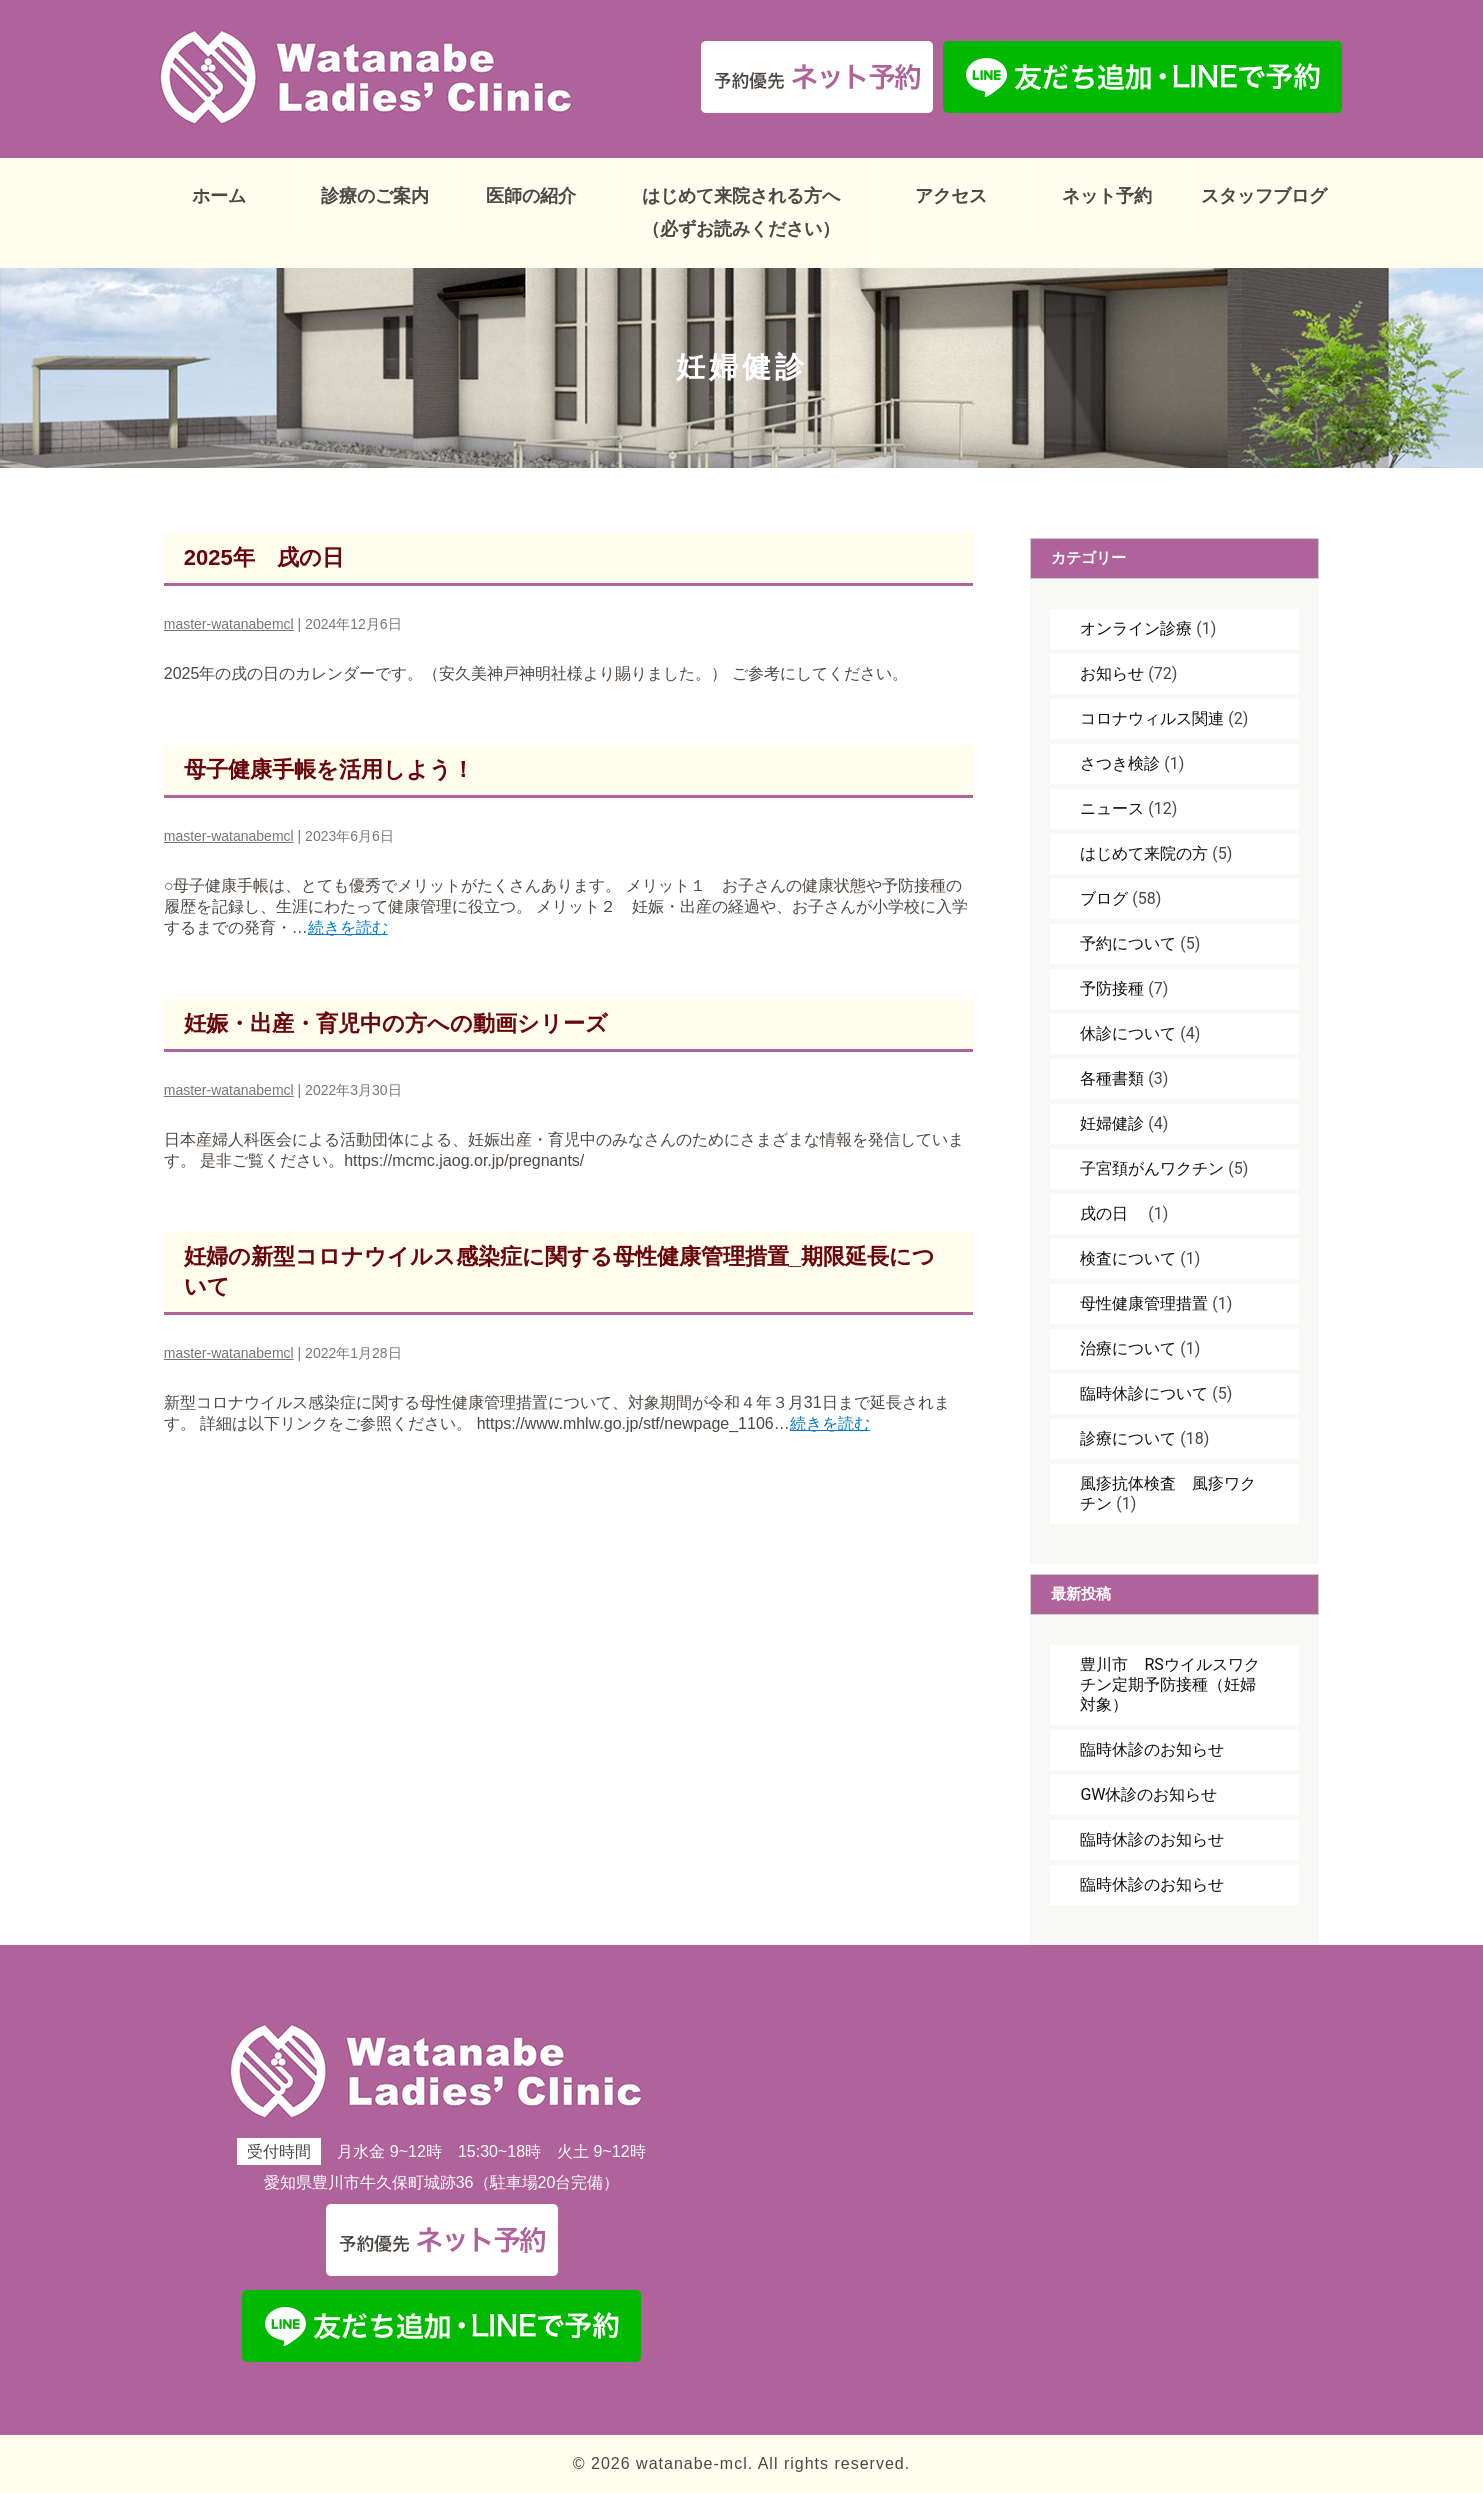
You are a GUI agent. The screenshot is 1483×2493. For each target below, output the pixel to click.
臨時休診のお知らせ (1152, 1749)
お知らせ (1112, 673)
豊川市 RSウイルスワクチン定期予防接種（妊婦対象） (1169, 1684)
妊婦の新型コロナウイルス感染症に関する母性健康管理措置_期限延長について (559, 1271)
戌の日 (1112, 1213)
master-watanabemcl (229, 624)
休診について (1128, 1033)
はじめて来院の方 (1144, 853)
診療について (1128, 1438)
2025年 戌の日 (264, 557)
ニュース (1112, 808)
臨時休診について (1144, 1393)
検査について (1128, 1258)
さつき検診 (1120, 763)
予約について (1128, 943)
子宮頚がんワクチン (1152, 1168)
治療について (1128, 1348)
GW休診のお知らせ (1148, 1794)
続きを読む (348, 927)
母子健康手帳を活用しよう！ (329, 769)
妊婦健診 (1112, 1123)
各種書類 (1112, 1078)
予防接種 (1112, 988)
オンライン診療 (1136, 628)
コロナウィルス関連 (1152, 718)
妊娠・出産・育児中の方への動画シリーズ (396, 1023)
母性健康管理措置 (1144, 1303)
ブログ (1104, 898)
